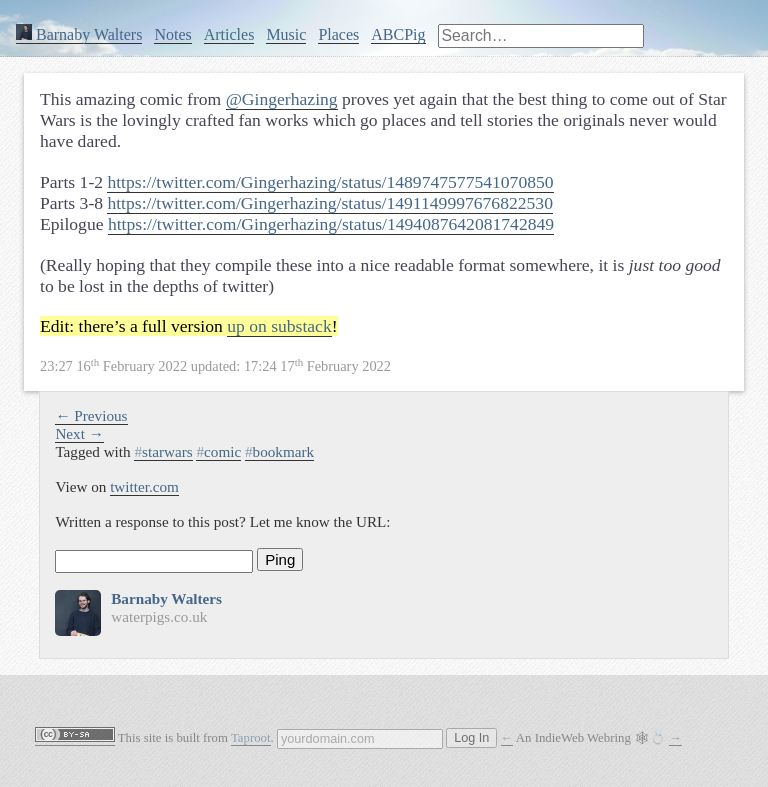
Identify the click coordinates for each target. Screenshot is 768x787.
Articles (229, 34)
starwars (163, 451)
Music (286, 34)
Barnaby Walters (79, 34)
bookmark (279, 451)
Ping (280, 559)
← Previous (91, 415)
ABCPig (398, 34)
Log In (471, 738)
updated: (215, 366)
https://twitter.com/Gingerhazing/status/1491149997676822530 (330, 203)
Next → (79, 433)
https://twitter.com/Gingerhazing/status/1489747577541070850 (330, 182)
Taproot (251, 738)
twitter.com (144, 486)
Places (338, 34)
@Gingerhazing (282, 99)
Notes (172, 34)
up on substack (279, 326)
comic (218, 451)
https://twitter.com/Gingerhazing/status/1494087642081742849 (331, 224)
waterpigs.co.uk (159, 616)
